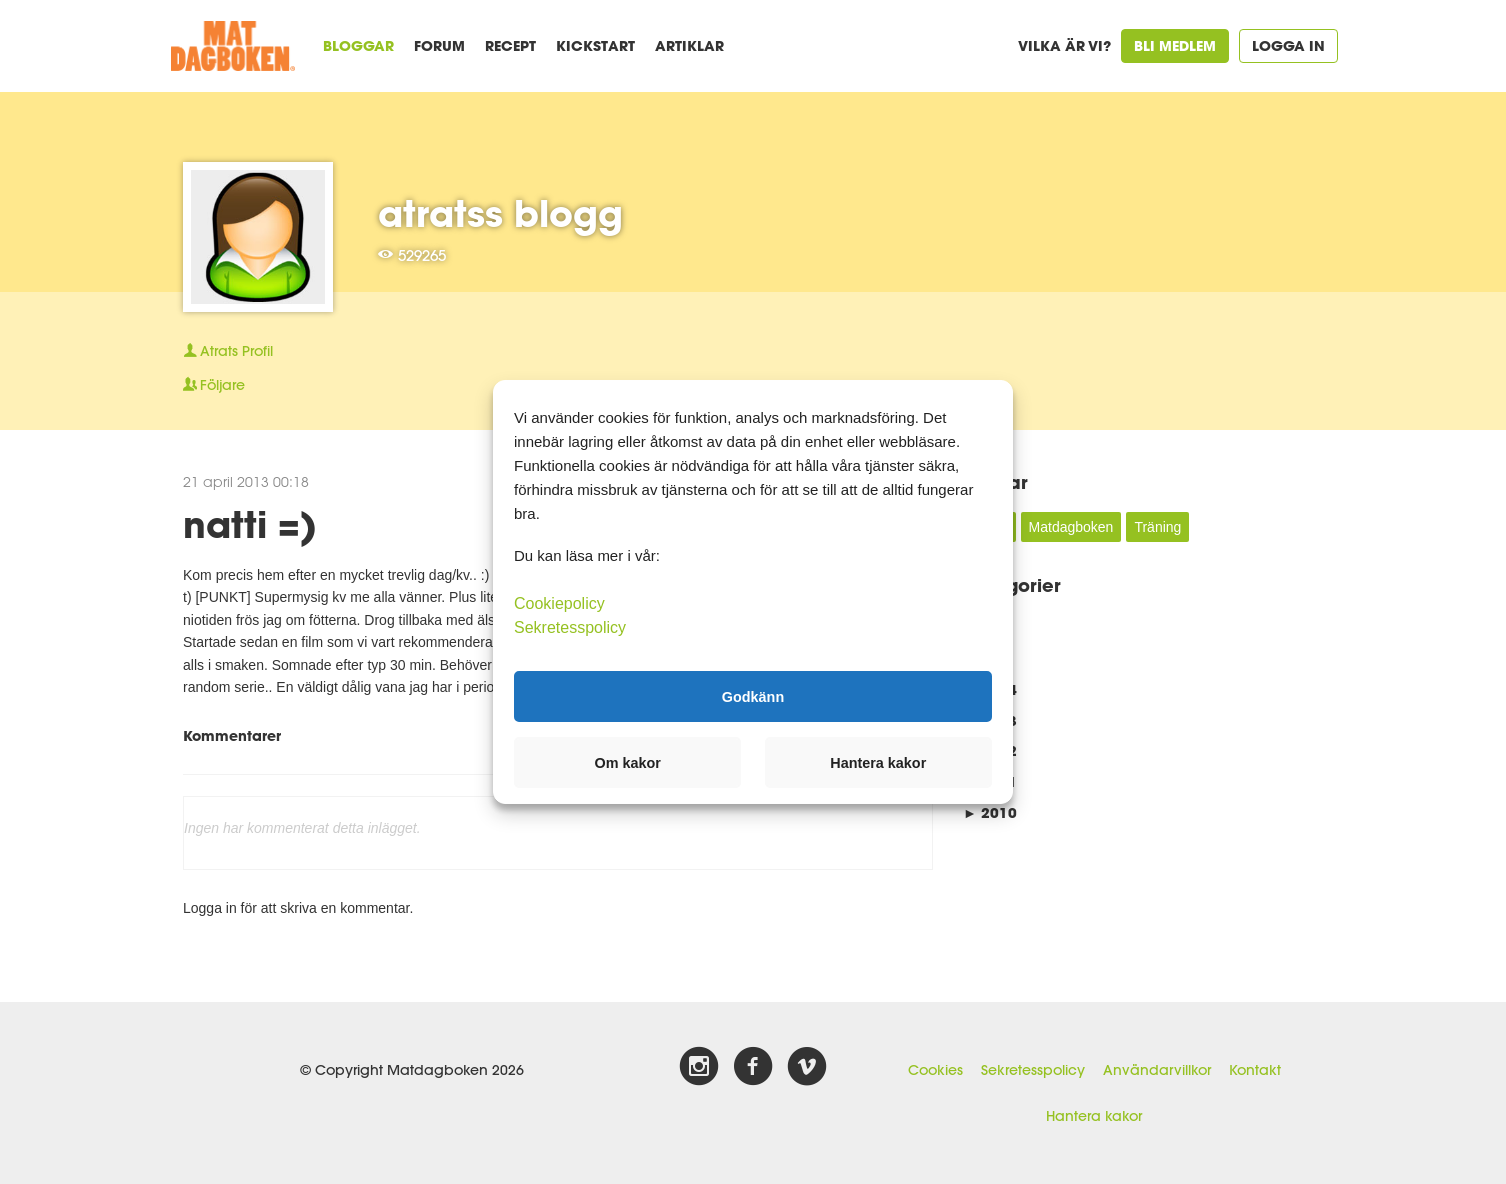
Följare (214, 385)
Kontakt (1255, 1070)
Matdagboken (1071, 527)
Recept (510, 45)
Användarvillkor (1157, 1070)
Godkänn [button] (753, 696)
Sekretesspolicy (1033, 1070)
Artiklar (689, 45)
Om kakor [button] (628, 763)
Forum (439, 45)
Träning (1157, 527)
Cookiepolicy (559, 603)
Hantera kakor (1094, 1116)
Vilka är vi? (1064, 45)
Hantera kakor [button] (878, 763)
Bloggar (358, 45)
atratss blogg (500, 213)
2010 (990, 812)
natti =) (250, 524)
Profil (228, 351)
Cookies (935, 1070)
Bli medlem (1175, 45)
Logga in (1288, 45)
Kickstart (595, 45)
